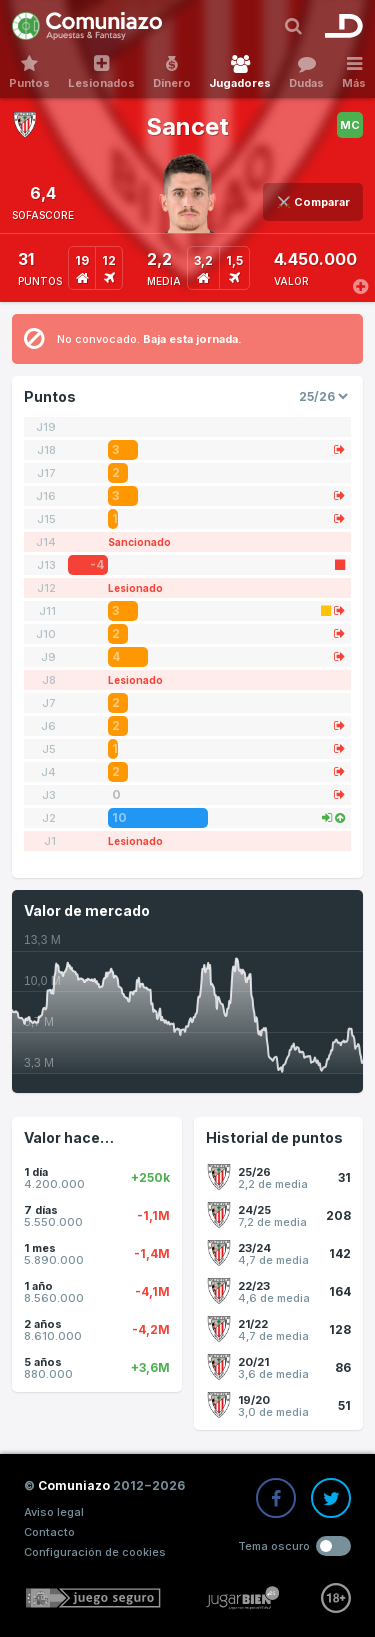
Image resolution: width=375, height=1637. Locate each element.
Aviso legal (54, 1512)
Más (354, 72)
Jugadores (240, 72)
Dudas (306, 72)
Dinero (172, 72)
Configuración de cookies (95, 1552)
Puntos (29, 72)
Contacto (49, 1532)
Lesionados (101, 72)
